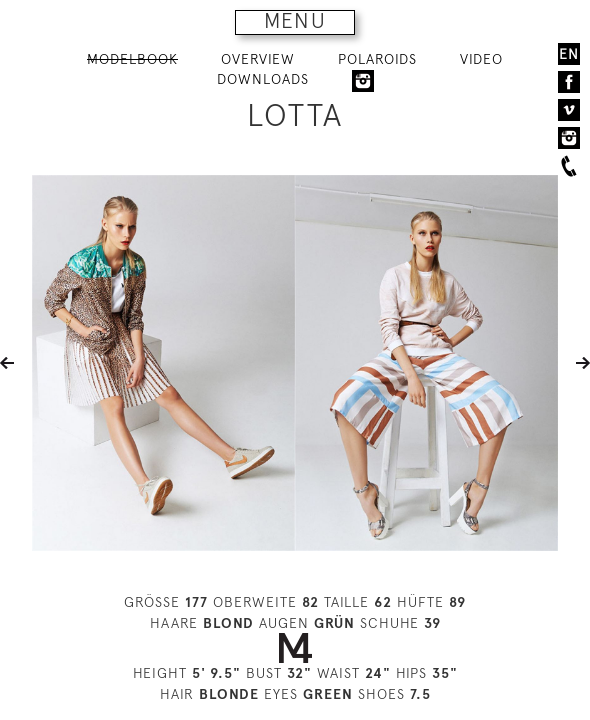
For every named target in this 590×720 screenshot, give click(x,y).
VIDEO (481, 59)
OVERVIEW (258, 59)
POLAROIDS (377, 59)
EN (569, 54)
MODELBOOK (132, 59)
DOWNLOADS (263, 79)
